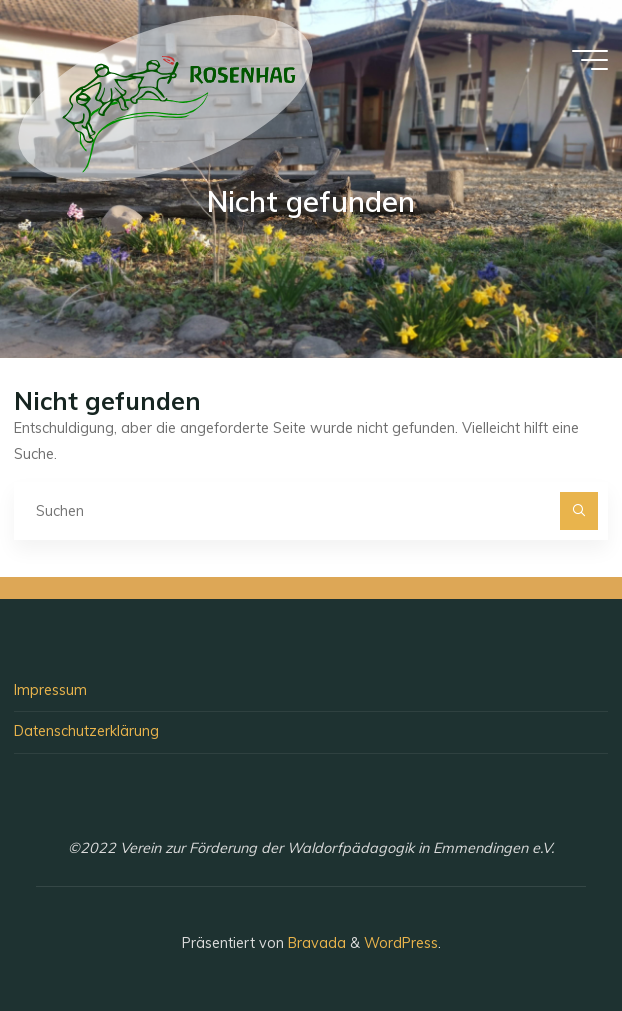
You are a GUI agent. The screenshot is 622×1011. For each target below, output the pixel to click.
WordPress (401, 943)
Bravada (315, 943)
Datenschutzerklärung (86, 731)
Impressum (50, 690)
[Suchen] (578, 510)
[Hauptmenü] (590, 60)
